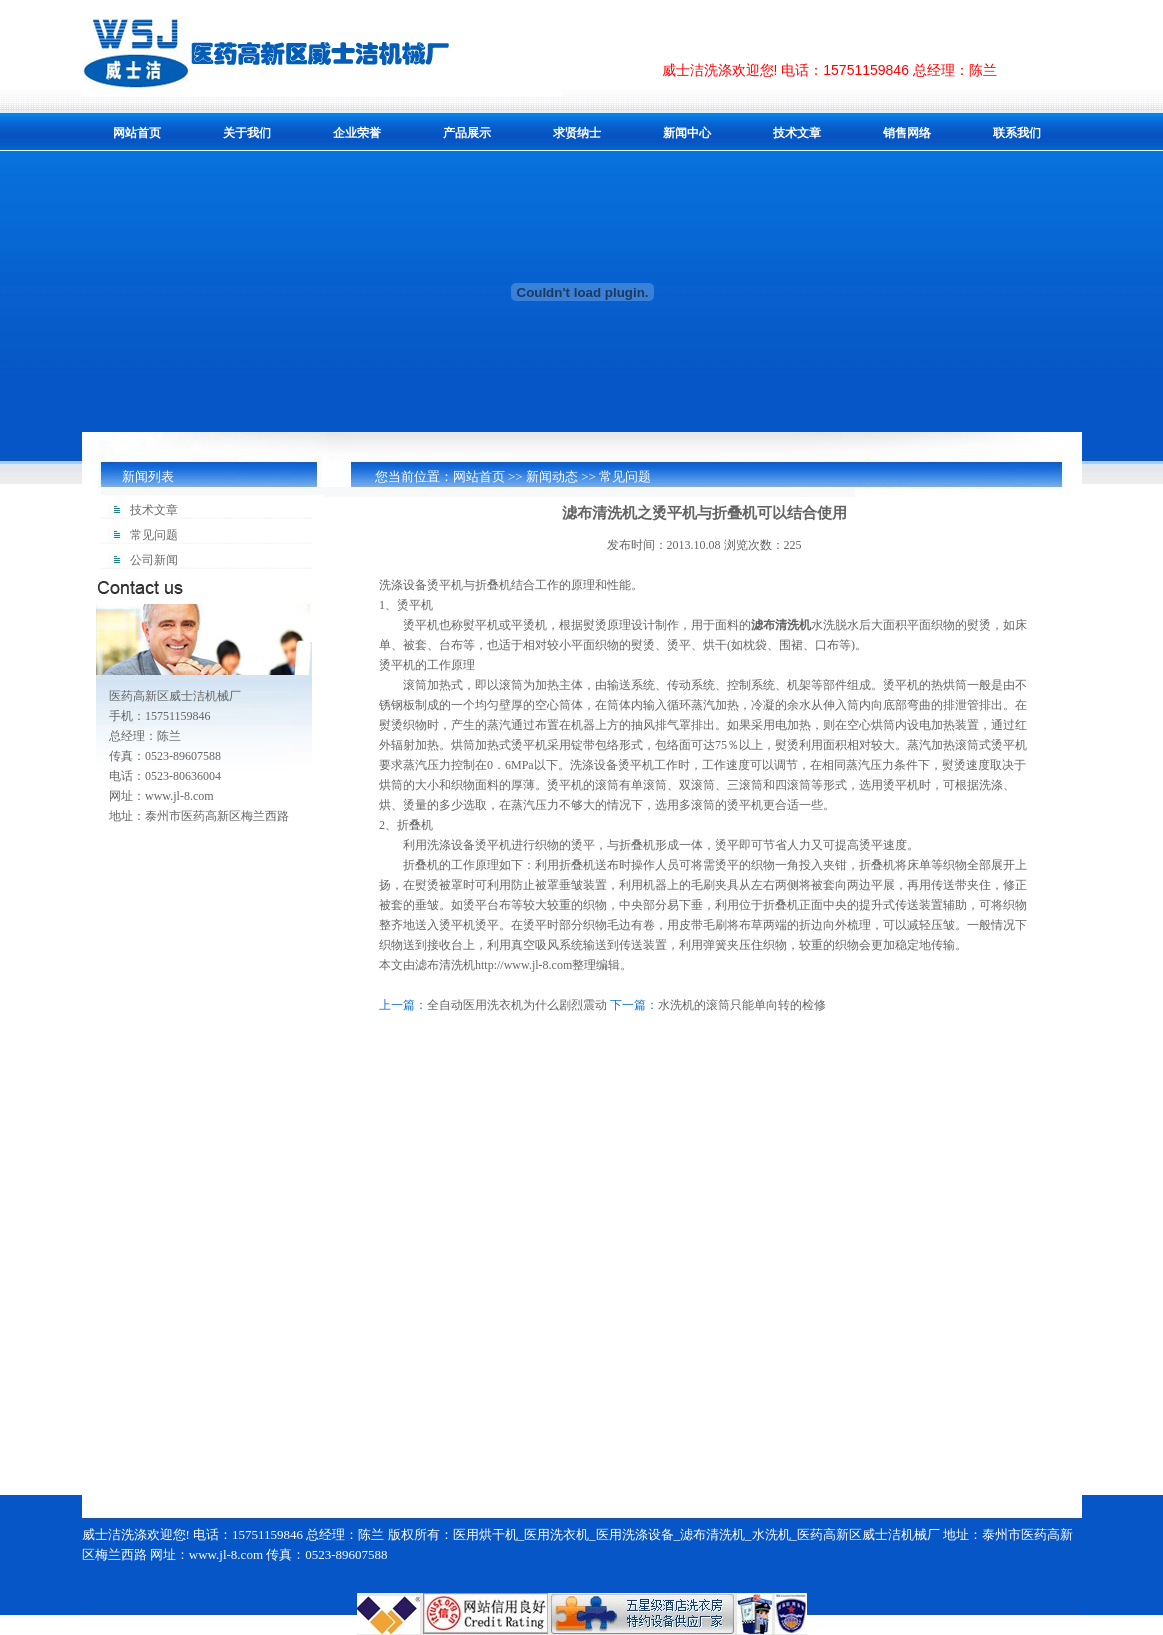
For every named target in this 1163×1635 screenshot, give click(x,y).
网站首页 (137, 133)
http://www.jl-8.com (523, 965)
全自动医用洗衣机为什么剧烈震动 (517, 1005)
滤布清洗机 (781, 625)
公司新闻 (154, 560)
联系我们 (1017, 133)
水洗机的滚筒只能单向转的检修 (742, 1005)
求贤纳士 (577, 133)
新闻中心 (687, 133)
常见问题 (625, 476)
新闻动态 (552, 476)
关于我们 (247, 133)
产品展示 (467, 133)
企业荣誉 (357, 133)
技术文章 (797, 133)
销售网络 (907, 133)
